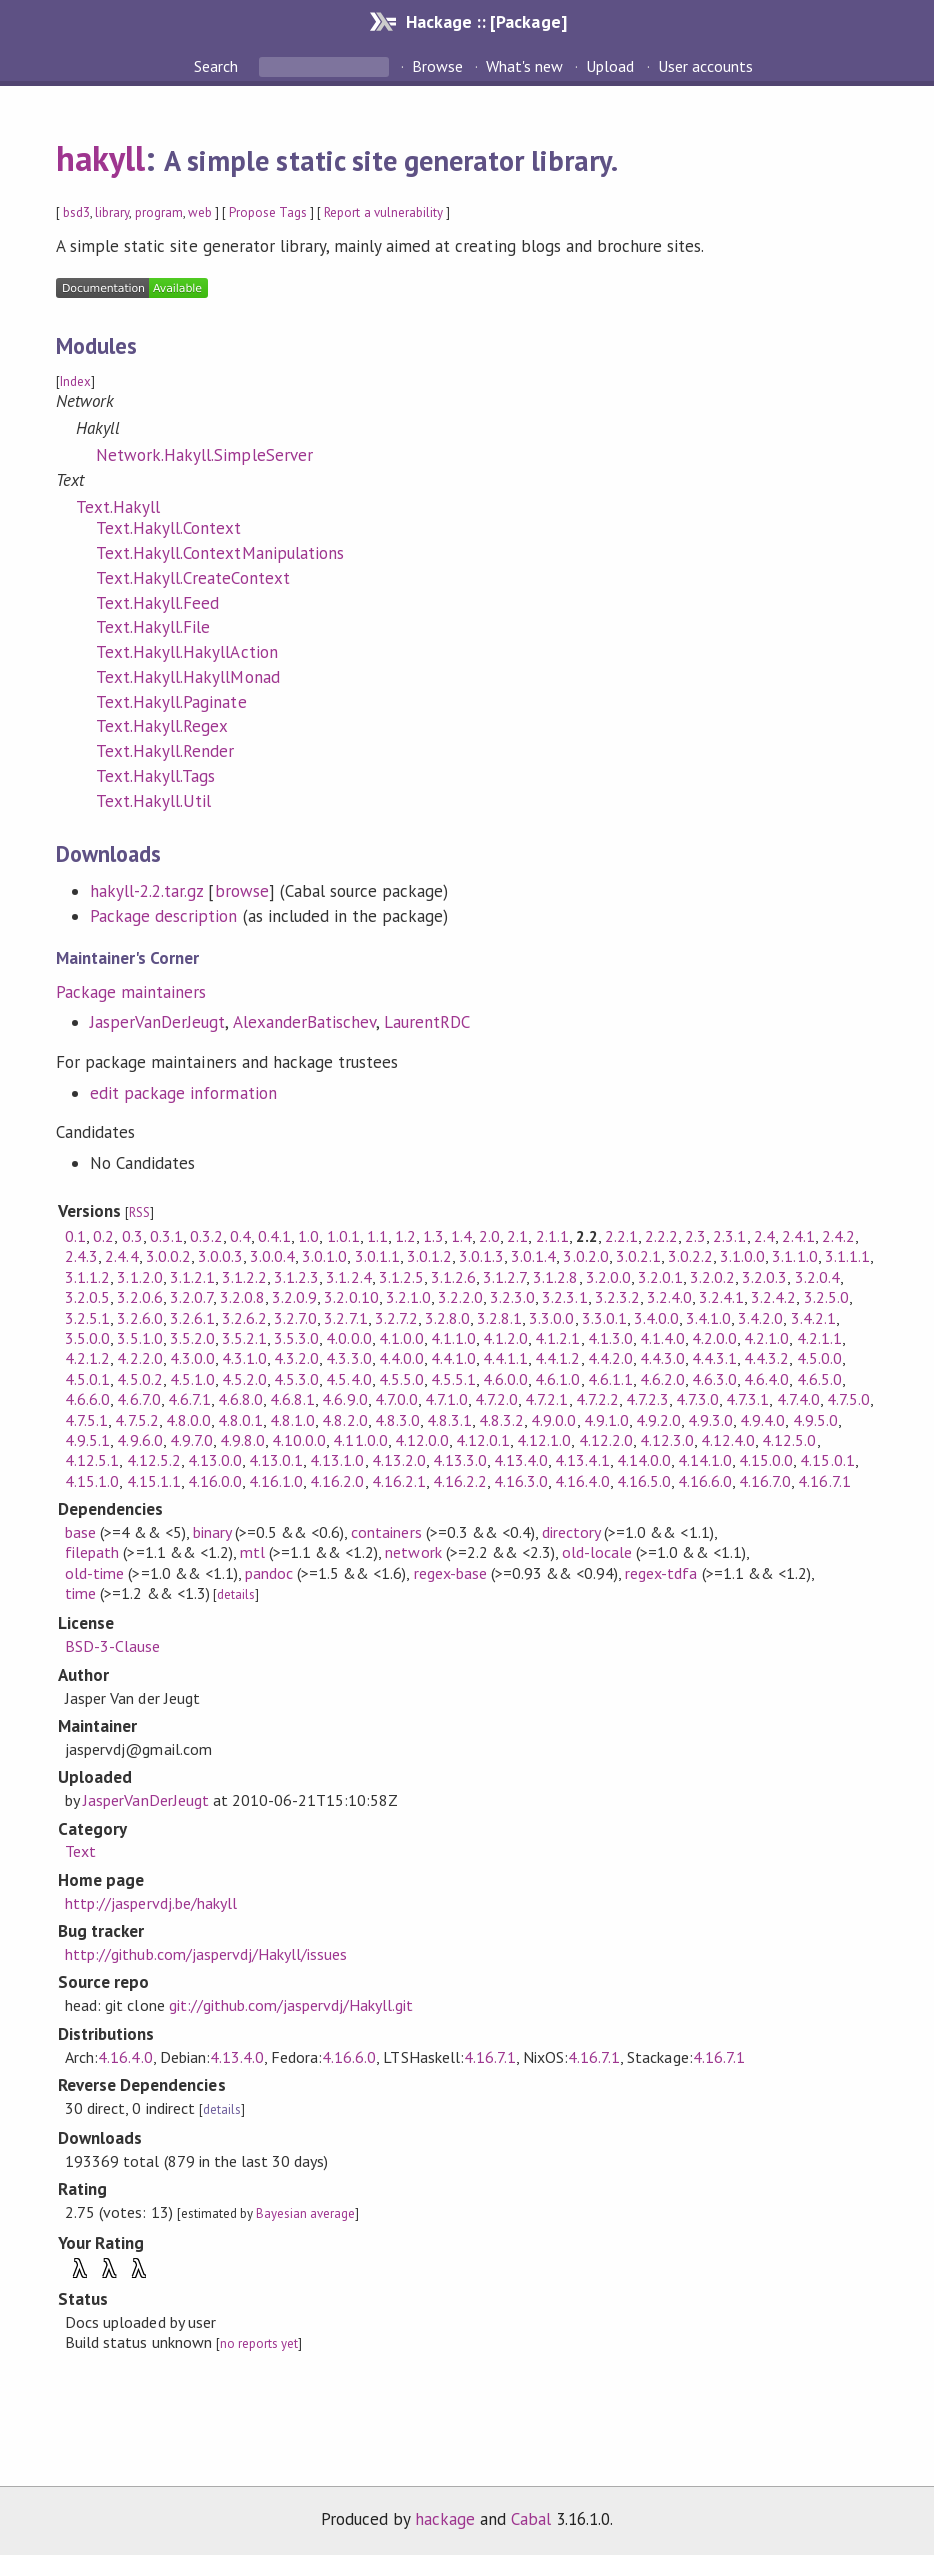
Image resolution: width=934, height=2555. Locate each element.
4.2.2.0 (139, 1358)
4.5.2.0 (244, 1379)
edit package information (183, 1093)
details (236, 1594)
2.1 (517, 1236)
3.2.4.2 (773, 1297)
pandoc (269, 1573)
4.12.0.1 (483, 1440)
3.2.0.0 (608, 1277)
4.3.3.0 (348, 1358)
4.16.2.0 (337, 1481)
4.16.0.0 (215, 1481)
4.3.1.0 (244, 1358)
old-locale (597, 1552)
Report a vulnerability (383, 212)
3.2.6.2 (244, 1318)
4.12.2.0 (606, 1440)
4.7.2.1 (546, 1399)
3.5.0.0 (87, 1338)
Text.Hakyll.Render (165, 751)
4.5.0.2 (139, 1379)
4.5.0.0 (819, 1358)
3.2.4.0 (669, 1297)
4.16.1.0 (276, 1481)
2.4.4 (121, 1256)
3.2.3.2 (617, 1297)
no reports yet (259, 2343)
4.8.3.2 (501, 1420)
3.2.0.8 (242, 1297)
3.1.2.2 (244, 1277)
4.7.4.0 (798, 1399)
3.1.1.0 (794, 1256)
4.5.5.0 (401, 1379)
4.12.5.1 (92, 1460)
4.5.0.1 (87, 1379)
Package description (163, 916)
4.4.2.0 (610, 1358)
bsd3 (76, 212)
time (80, 1593)
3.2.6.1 (192, 1318)
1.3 (433, 1236)
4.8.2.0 (344, 1420)
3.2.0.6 (139, 1297)
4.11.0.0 (360, 1440)
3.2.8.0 (447, 1318)
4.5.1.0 (192, 1379)
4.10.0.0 (299, 1440)
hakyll (100, 158)
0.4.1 (274, 1236)
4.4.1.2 (557, 1358)
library (112, 212)
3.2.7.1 (345, 1318)
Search (218, 66)
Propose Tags (268, 212)
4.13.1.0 (337, 1460)
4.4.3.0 (662, 1358)
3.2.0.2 (712, 1277)
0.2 (103, 1236)
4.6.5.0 (819, 1379)
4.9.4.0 (762, 1420)
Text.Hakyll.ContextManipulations (220, 553)
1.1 (377, 1236)
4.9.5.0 (815, 1420)
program (159, 212)
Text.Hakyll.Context (168, 528)
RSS (139, 1212)
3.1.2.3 (296, 1277)
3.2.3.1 (564, 1297)
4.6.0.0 (505, 1379)
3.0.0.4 (272, 1256)
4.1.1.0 (453, 1338)
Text (80, 1851)
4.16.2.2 (460, 1481)
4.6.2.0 (662, 1379)
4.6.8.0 (240, 1399)
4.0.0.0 (348, 1338)
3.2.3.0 (512, 1297)
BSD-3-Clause (112, 1646)
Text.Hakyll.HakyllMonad (188, 677)
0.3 (132, 1236)
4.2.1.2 (87, 1358)
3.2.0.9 (294, 1297)
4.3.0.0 (192, 1358)
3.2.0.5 (87, 1297)
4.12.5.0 (789, 1440)
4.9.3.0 (710, 1420)
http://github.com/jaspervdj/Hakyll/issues (206, 1954)
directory (571, 1532)
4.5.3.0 (296, 1379)
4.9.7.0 (191, 1440)
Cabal (531, 2519)
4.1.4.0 (662, 1338)
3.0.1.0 (324, 1256)
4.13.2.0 (399, 1460)
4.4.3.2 (766, 1358)
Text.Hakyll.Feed (157, 603)
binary (212, 1532)
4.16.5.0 (644, 1481)
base (80, 1532)
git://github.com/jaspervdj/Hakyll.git (291, 2005)
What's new (524, 66)
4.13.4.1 (582, 1460)
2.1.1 (552, 1236)
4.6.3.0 (714, 1379)
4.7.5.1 (86, 1420)
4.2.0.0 (714, 1338)
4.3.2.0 (296, 1358)
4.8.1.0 (292, 1420)
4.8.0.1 (240, 1420)
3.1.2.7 (504, 1277)
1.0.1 (343, 1236)
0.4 (240, 1236)
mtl (252, 1552)
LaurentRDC (427, 1022)
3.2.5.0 (826, 1297)
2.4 (764, 1236)
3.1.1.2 (87, 1277)
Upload (610, 66)
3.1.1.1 (847, 1256)
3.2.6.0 (139, 1318)
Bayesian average (305, 2213)
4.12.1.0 (544, 1440)
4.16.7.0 (765, 1481)
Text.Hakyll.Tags (155, 776)
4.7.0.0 (396, 1399)
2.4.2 (838, 1236)
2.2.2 (661, 1236)
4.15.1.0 (92, 1481)
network (413, 1552)
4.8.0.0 (188, 1420)
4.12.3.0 (667, 1440)
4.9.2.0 (658, 1420)
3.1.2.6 (453, 1277)
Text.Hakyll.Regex (162, 726)
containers (386, 1532)
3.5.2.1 (244, 1338)
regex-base (450, 1573)
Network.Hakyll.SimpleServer (204, 455)
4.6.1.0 (557, 1379)
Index (75, 381)
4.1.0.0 (401, 1338)
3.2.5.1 (87, 1318)
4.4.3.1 (714, 1358)
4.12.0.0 (422, 1440)
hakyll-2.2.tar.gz (146, 891)
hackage (445, 2519)
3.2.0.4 (817, 1277)
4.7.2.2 (597, 1399)
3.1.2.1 (192, 1277)
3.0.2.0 (585, 1256)
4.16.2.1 (399, 1481)
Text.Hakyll (118, 507)
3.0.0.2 (168, 1256)
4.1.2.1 (557, 1338)
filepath (92, 1552)
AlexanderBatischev (304, 1022)
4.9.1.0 (606, 1420)
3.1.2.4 (348, 1277)
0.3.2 (206, 1236)
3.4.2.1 (813, 1318)
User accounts (705, 66)
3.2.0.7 (191, 1297)
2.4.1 (798, 1236)
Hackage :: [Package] (486, 21)
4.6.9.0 (344, 1399)
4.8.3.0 (397, 1420)
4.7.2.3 (647, 1399)
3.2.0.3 (764, 1277)
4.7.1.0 (446, 1399)
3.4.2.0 (760, 1318)
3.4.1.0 (708, 1318)
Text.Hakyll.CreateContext (193, 578)
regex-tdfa (661, 1573)
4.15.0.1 (827, 1460)
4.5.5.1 (453, 1379)
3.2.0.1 (660, 1277)
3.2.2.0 (460, 1297)
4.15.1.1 (154, 1481)
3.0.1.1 (377, 1256)
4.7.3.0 (697, 1399)
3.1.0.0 (742, 1256)
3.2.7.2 (396, 1318)
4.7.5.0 (848, 1399)
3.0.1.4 (533, 1256)
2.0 (489, 1236)
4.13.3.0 (460, 1460)
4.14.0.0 (644, 1460)
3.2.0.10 (351, 1297)
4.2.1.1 (819, 1338)
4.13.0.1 (276, 1460)
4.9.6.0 (139, 1440)
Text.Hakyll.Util (153, 801)
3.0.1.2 (429, 1256)
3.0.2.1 (638, 1256)
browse (242, 891)
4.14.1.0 (705, 1460)
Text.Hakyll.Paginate (171, 702)
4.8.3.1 (449, 1420)
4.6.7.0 (138, 1399)
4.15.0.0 (766, 1460)
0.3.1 (166, 1236)
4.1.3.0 (610, 1338)
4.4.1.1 (505, 1358)
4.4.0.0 (401, 1358)
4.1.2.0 (505, 1338)
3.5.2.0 (192, 1338)
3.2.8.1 (499, 1318)
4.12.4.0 (728, 1440)
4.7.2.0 (496, 1399)
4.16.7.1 (824, 1481)
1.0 (308, 1236)
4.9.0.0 (553, 1420)
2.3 (695, 1236)
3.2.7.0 (295, 1318)
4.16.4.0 (582, 1481)
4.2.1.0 (766, 1338)
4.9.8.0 (242, 1440)
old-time (94, 1573)
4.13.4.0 (521, 1460)
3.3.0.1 (604, 1318)
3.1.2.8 (555, 1277)
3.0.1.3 (481, 1256)
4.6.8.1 (292, 1399)
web (200, 212)
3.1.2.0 (139, 1277)
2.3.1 (729, 1236)
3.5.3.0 (296, 1338)
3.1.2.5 (401, 1277)
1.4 (461, 1236)
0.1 (75, 1236)
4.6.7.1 (189, 1399)
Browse (437, 66)
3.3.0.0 (551, 1318)
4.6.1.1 (610, 1379)
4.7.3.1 (747, 1399)
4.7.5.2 (136, 1420)
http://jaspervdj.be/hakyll (151, 1903)
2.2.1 (621, 1236)
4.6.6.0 (87, 1399)
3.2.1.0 (408, 1297)
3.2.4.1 (721, 1297)
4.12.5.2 (154, 1460)
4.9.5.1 (87, 1440)
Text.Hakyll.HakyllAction (187, 652)
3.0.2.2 (690, 1256)
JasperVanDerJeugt (157, 1022)
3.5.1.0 (139, 1338)
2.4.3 (81, 1256)
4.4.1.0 (453, 1358)
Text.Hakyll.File (153, 627)
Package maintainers (131, 992)
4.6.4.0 (766, 1379)
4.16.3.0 (521, 1481)
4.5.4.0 (348, 1379)
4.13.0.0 (215, 1460)
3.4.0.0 (656, 1318)
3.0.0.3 (220, 1256)
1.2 (405, 1236)
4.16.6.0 (705, 1481)
